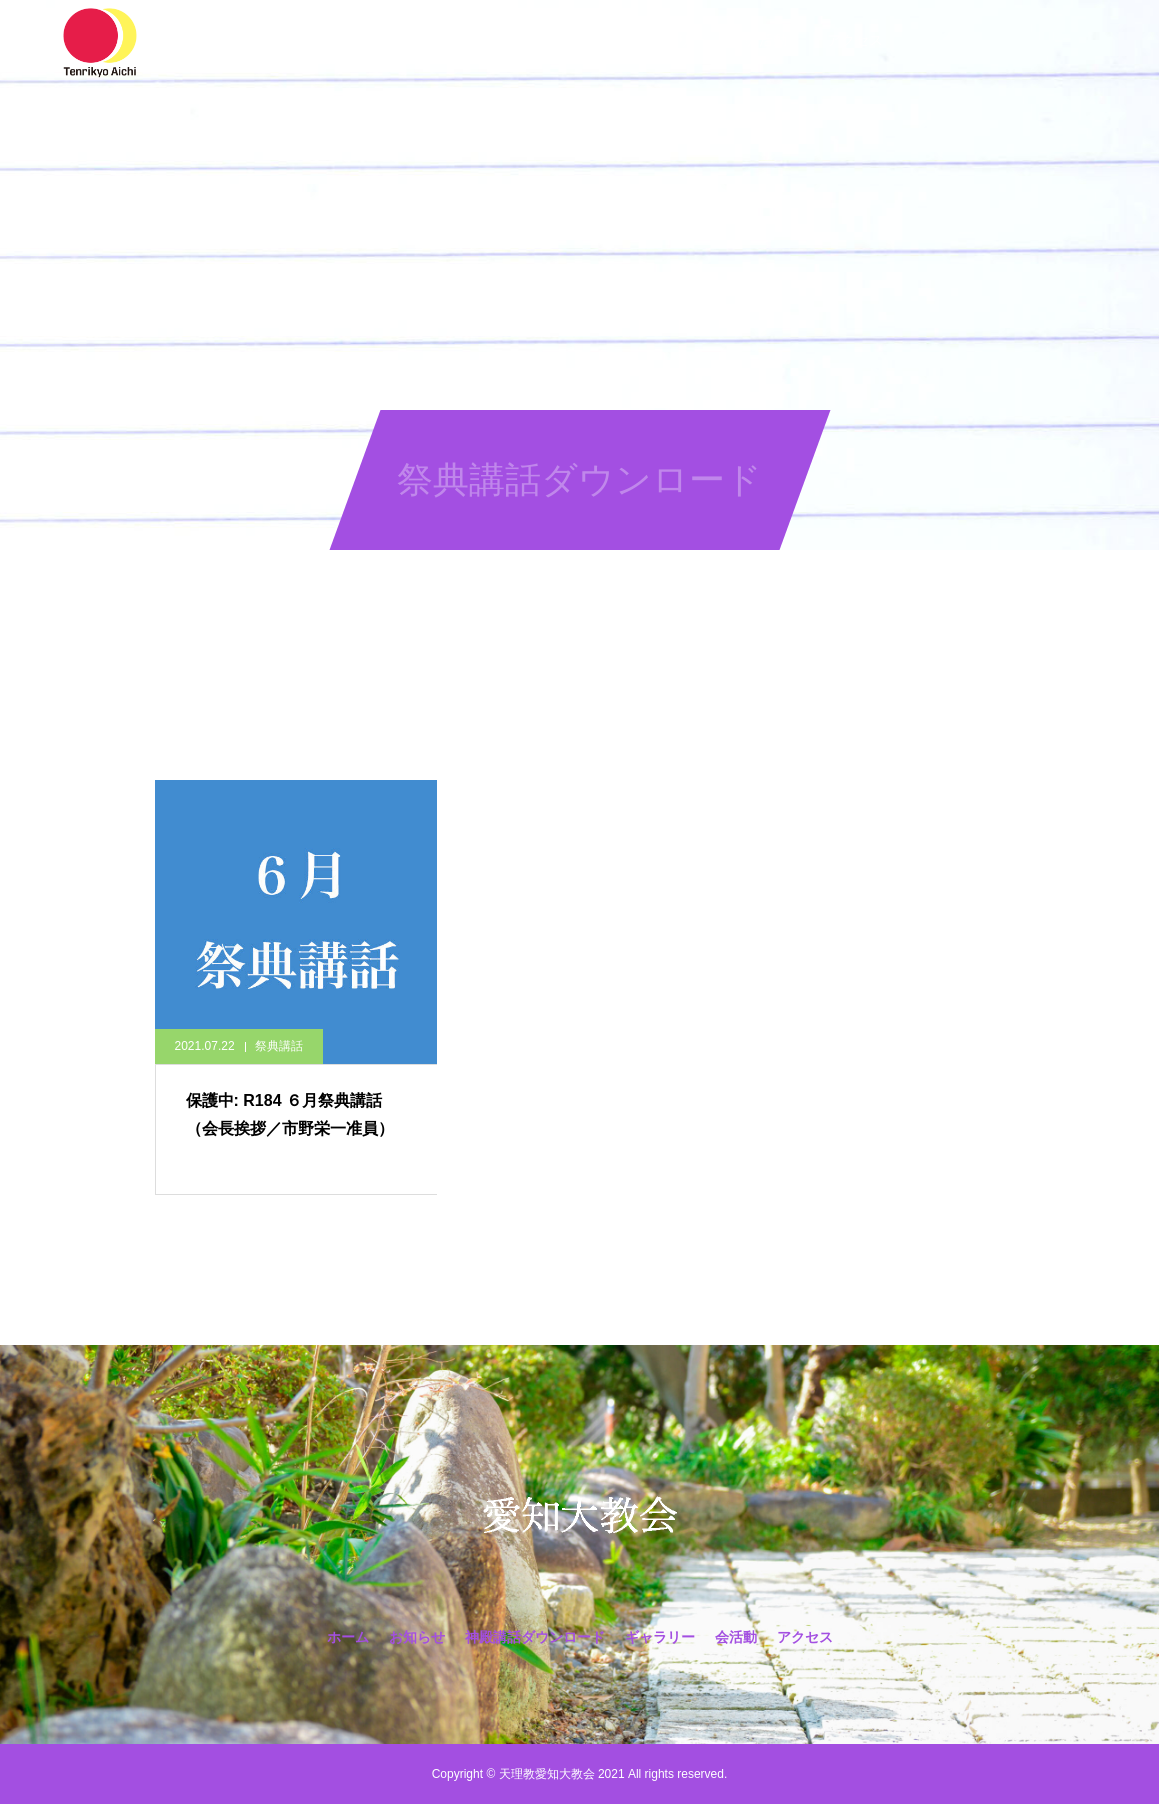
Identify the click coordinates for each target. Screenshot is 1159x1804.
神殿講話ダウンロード (525, 40)
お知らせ (387, 40)
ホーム (298, 40)
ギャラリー (670, 40)
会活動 (766, 40)
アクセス (855, 40)
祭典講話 (279, 1046)
